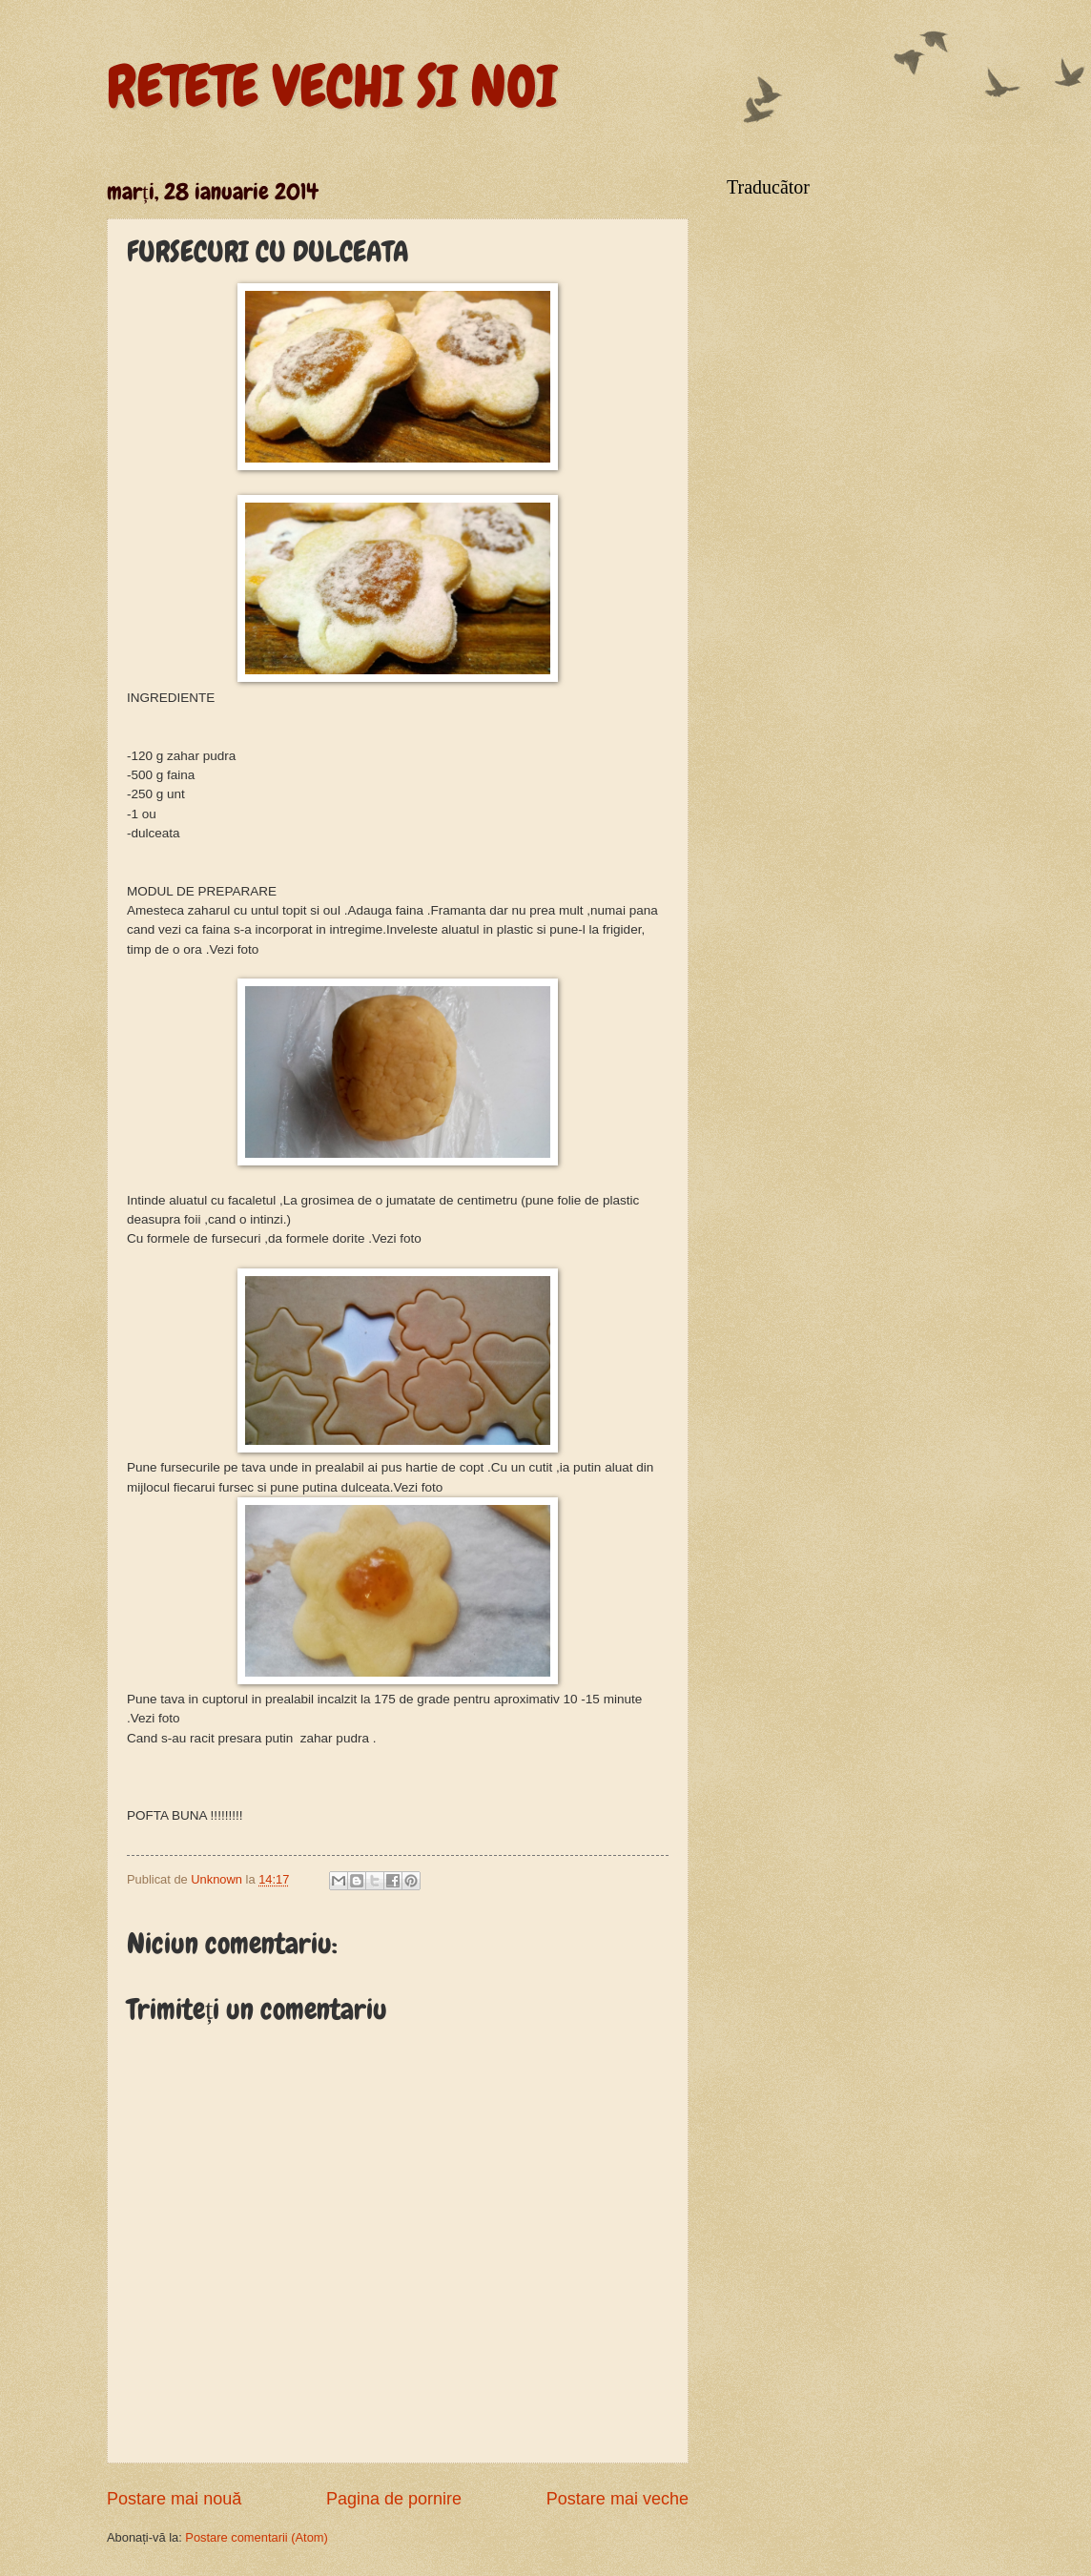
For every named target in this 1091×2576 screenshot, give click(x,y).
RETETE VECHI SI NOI (332, 86)
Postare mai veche (617, 2498)
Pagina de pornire (394, 2498)
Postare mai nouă (174, 2498)
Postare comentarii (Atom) (256, 2537)
